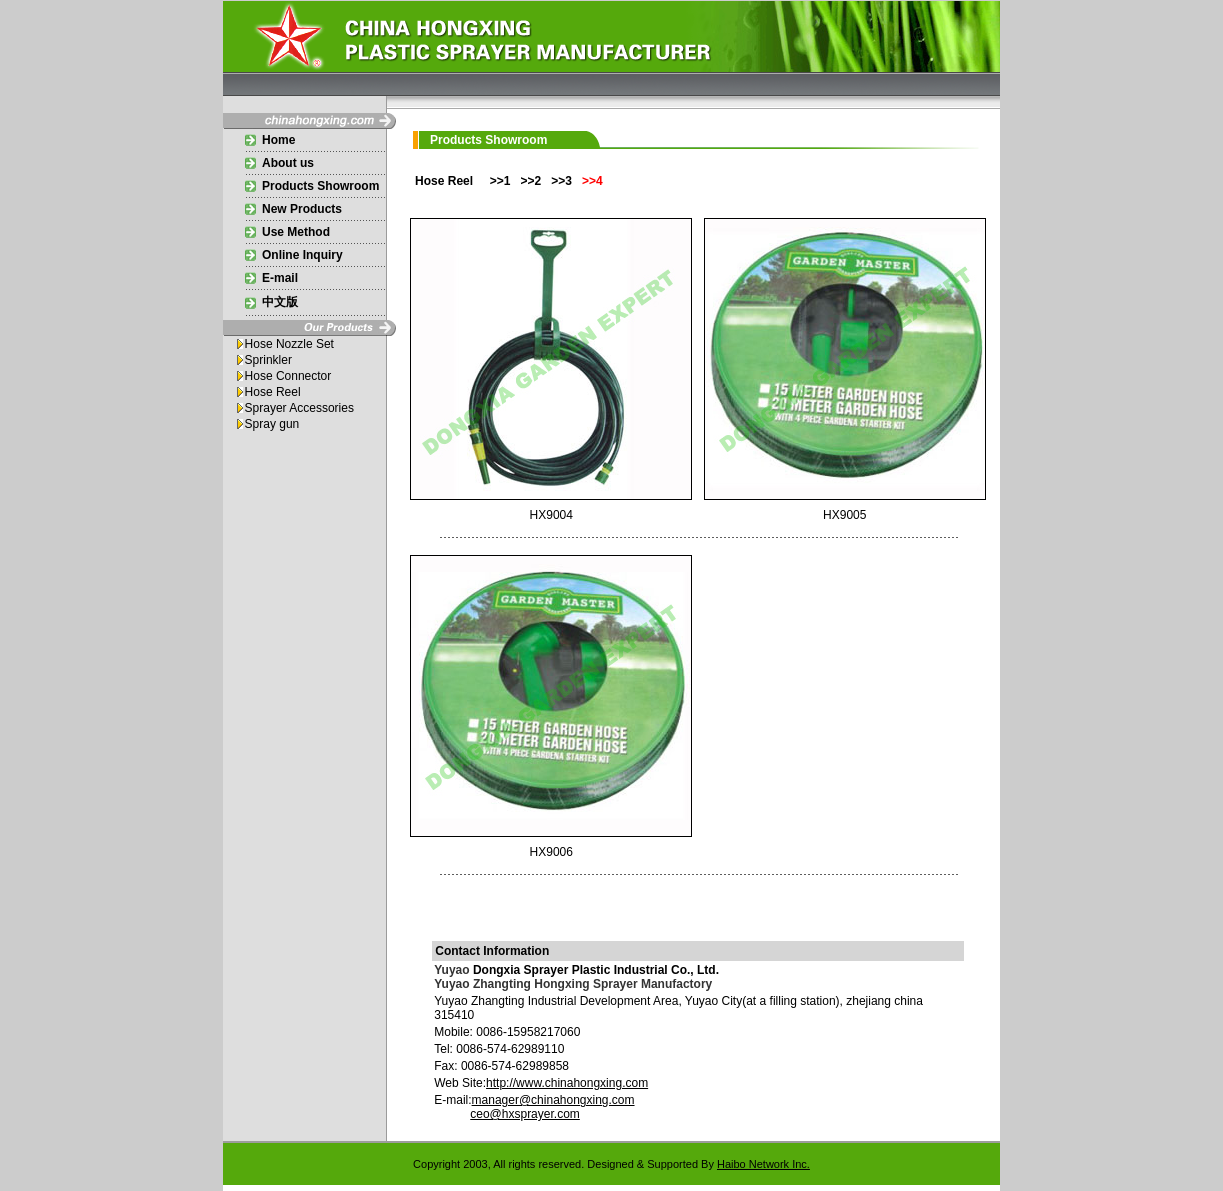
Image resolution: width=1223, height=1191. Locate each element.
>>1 (500, 181)
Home (278, 140)
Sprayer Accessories (299, 408)
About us (288, 163)
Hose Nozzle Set (289, 344)
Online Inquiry (302, 255)
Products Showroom (320, 186)
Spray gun (272, 424)
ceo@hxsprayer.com (525, 1114)
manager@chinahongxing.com (553, 1100)
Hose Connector (288, 376)
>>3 (563, 181)
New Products (302, 209)
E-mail (280, 278)
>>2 (531, 181)
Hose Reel (273, 392)
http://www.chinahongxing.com (567, 1083)
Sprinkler (268, 360)
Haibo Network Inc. (763, 1164)
